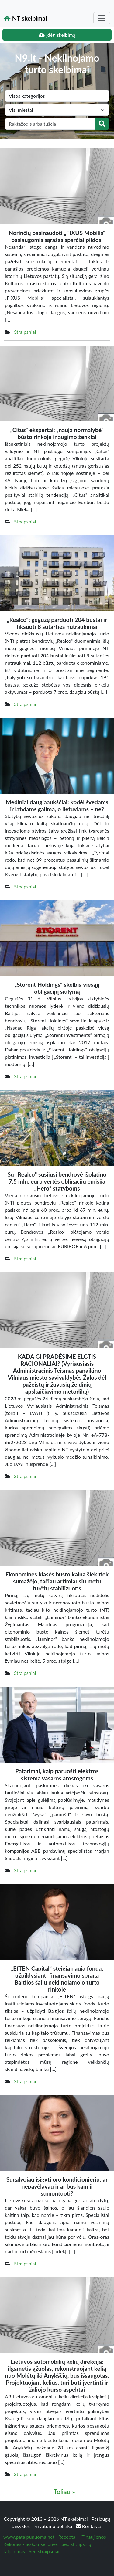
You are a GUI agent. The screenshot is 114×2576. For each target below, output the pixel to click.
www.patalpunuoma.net (28, 2537)
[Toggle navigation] (101, 18)
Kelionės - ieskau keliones (30, 2544)
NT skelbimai (25, 18)
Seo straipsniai (44, 2551)
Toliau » (64, 2492)
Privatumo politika (53, 2526)
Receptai (67, 2537)
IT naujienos (93, 2537)
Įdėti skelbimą (57, 35)
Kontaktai (89, 2526)
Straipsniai (25, 332)
